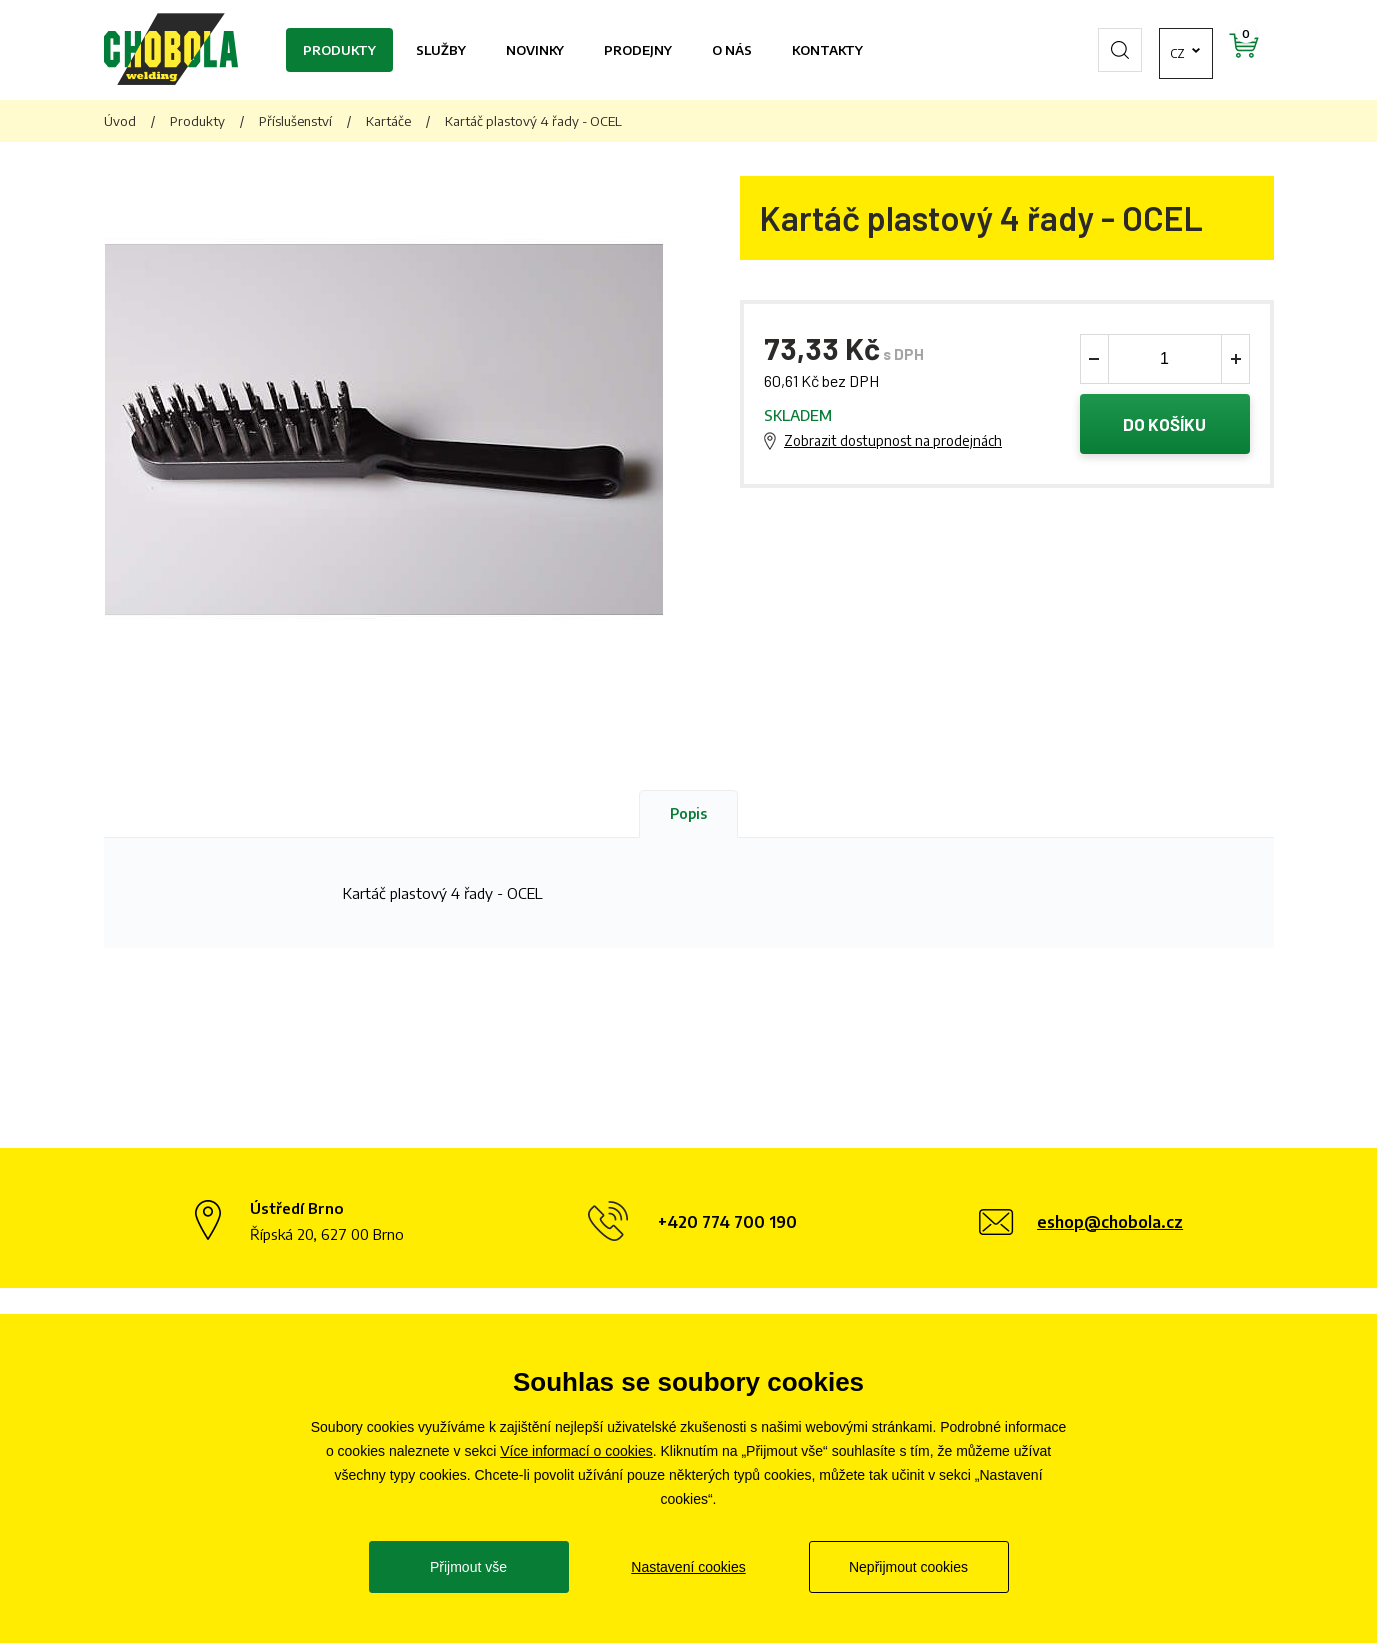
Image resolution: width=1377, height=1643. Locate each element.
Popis (688, 813)
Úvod (120, 121)
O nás (732, 50)
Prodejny (638, 50)
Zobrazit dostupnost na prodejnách (893, 440)
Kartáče (388, 121)
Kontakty (827, 50)
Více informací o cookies (576, 1451)
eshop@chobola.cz (1110, 1222)
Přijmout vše (468, 1567)
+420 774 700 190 (727, 1222)
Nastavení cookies (688, 1567)
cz (1124, 50)
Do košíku (1164, 424)
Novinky (535, 50)
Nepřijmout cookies (908, 1567)
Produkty (339, 50)
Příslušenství (295, 121)
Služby (441, 50)
